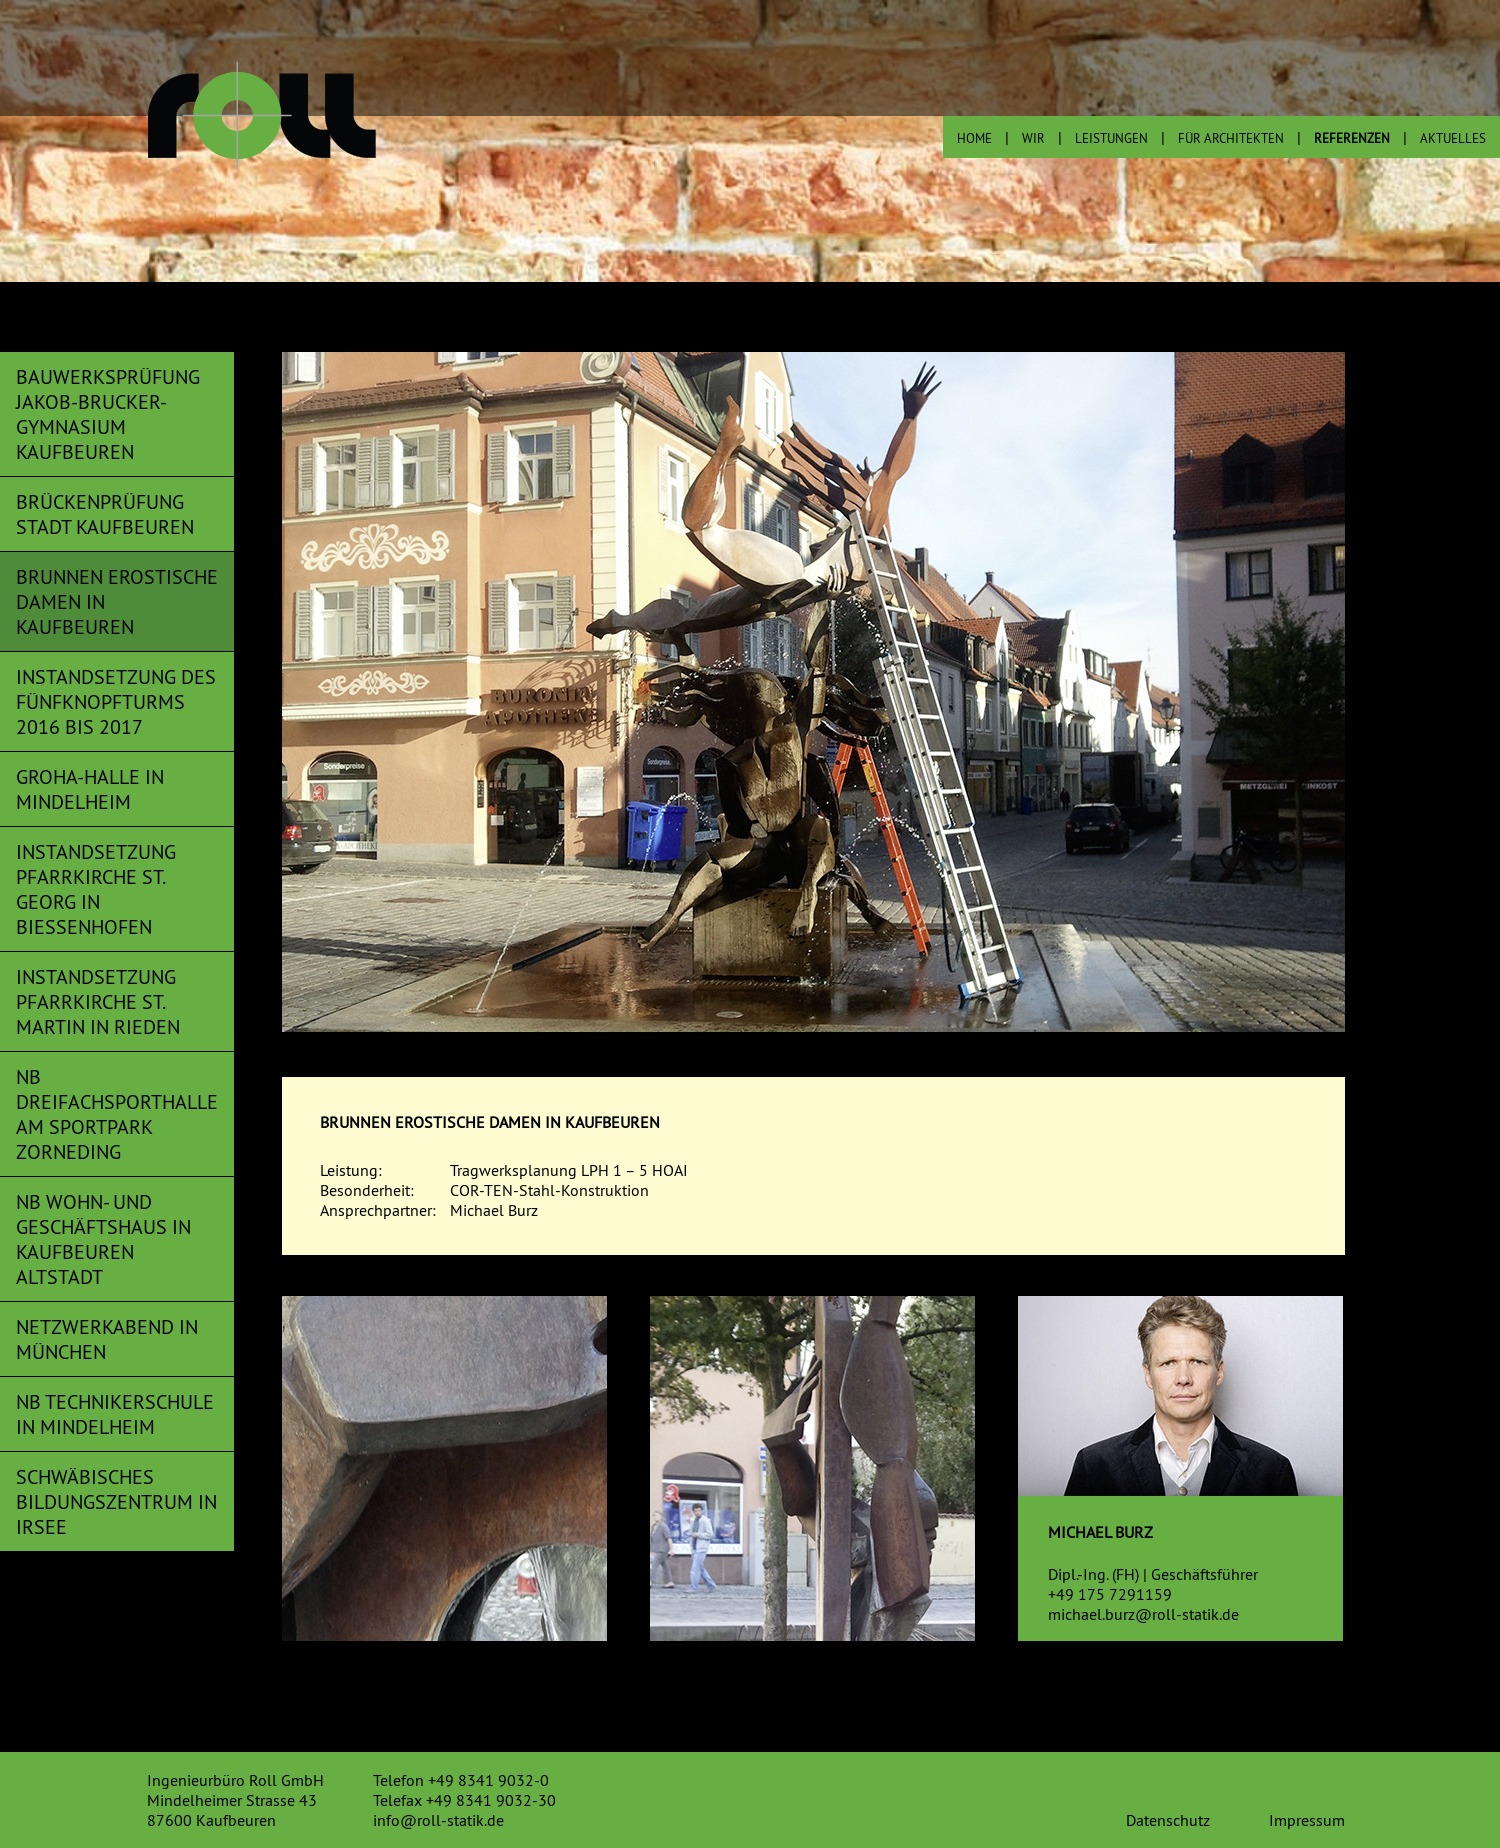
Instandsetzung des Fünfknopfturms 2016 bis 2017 (116, 701)
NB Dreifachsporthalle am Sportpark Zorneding (117, 1114)
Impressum (1307, 1820)
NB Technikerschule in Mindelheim (115, 1414)
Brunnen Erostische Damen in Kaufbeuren (117, 601)
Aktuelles (1453, 138)
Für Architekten (1231, 138)
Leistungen (1111, 138)
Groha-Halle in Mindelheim (90, 789)
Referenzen (1352, 138)
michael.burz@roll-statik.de (1143, 1614)
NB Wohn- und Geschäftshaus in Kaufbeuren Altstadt (103, 1239)
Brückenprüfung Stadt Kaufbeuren (105, 514)
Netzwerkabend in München (107, 1339)
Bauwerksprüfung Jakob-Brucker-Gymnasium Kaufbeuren (108, 414)
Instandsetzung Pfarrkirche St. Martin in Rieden (98, 1001)
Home (974, 138)
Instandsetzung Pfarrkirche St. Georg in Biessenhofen (96, 889)
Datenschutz (1168, 1820)
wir (1033, 138)
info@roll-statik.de (438, 1820)
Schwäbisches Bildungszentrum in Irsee (116, 1501)
